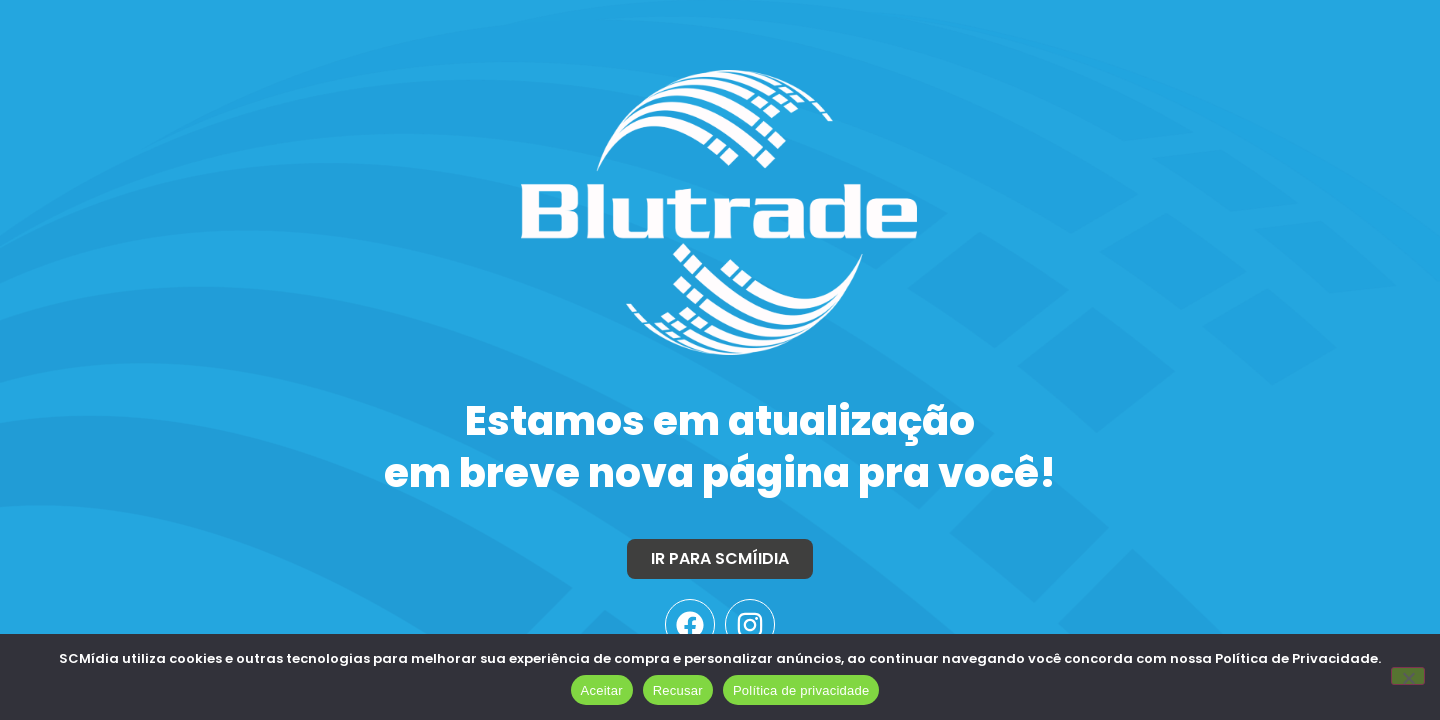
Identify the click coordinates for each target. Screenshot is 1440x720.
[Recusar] (1408, 676)
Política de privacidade (801, 690)
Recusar (678, 690)
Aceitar (602, 690)
